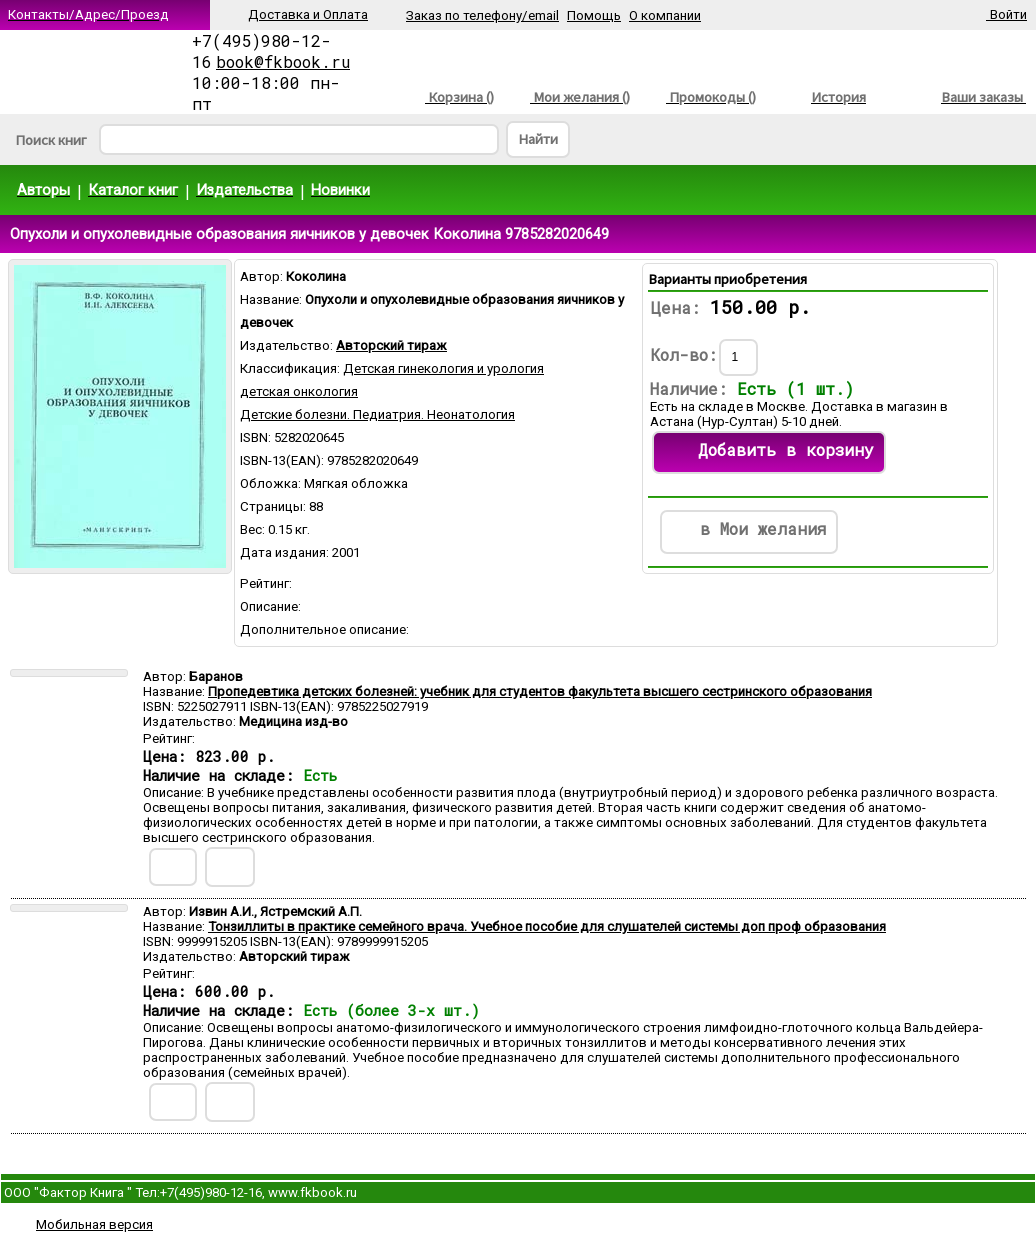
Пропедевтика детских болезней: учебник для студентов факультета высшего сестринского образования (540, 691)
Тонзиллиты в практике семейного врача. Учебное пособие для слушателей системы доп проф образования (547, 926)
